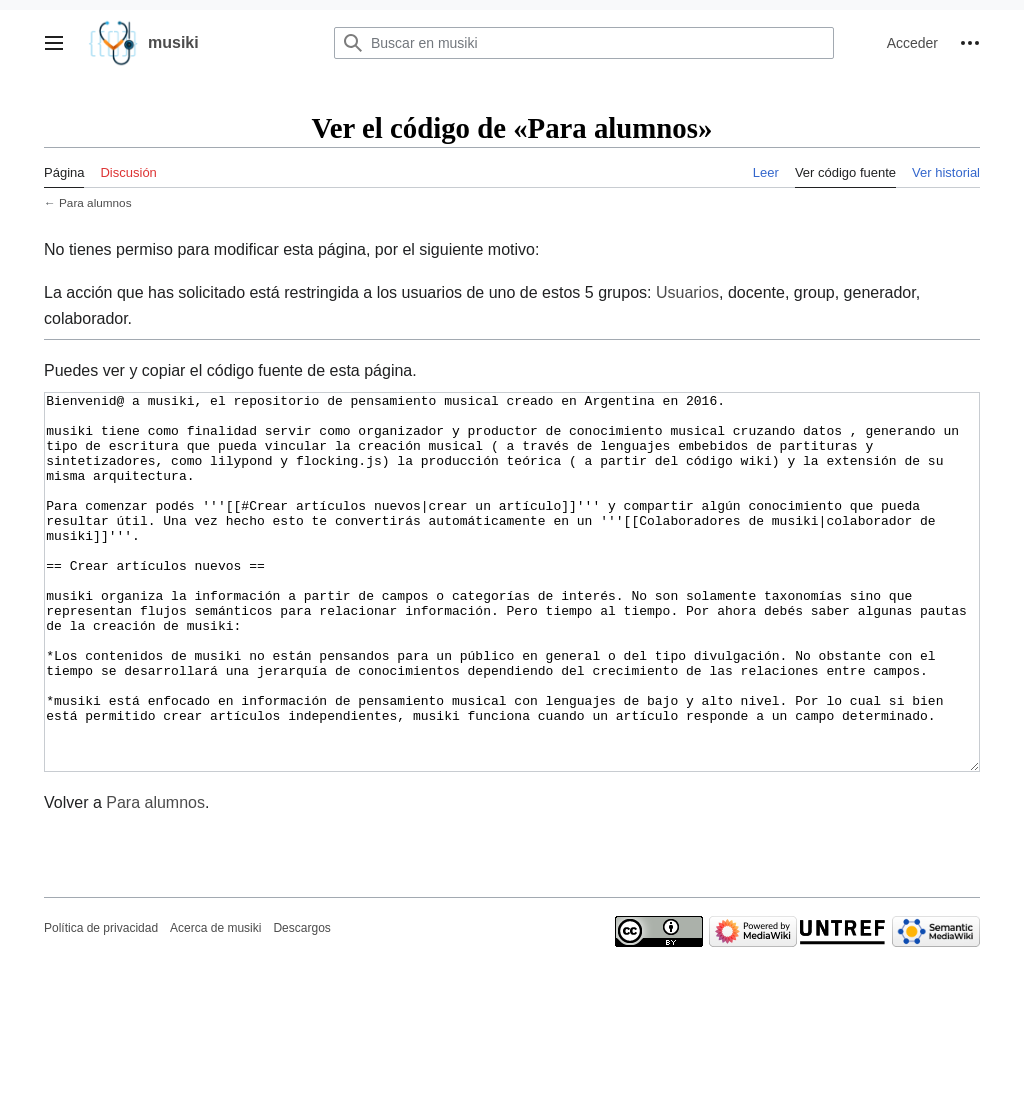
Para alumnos (95, 202)
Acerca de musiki (215, 1003)
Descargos (301, 1003)
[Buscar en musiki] (584, 43)
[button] (54, 43)
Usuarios (687, 292)
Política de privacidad (101, 1003)
